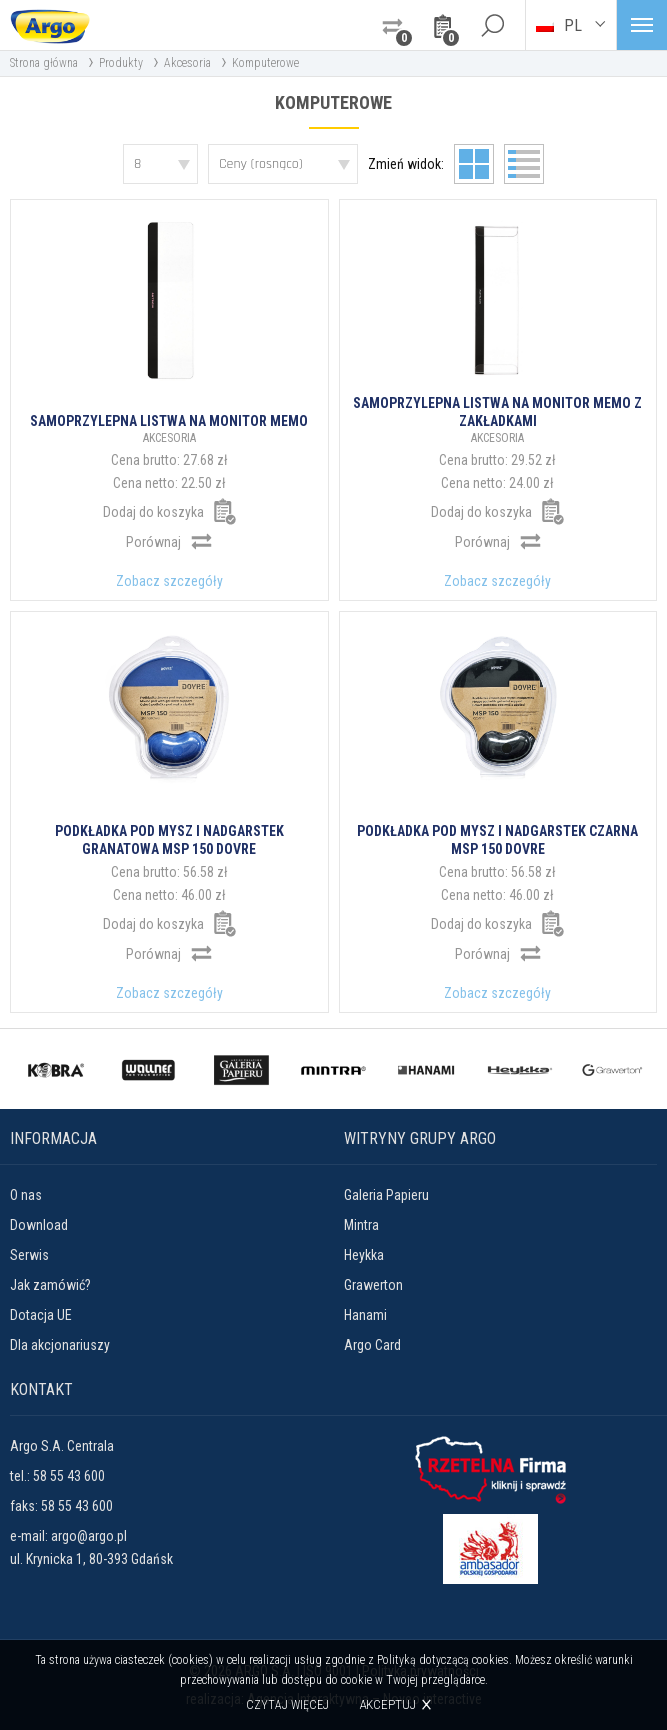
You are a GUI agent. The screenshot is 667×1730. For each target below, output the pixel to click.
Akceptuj (387, 1704)
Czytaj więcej (287, 1705)
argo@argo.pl (89, 1536)
